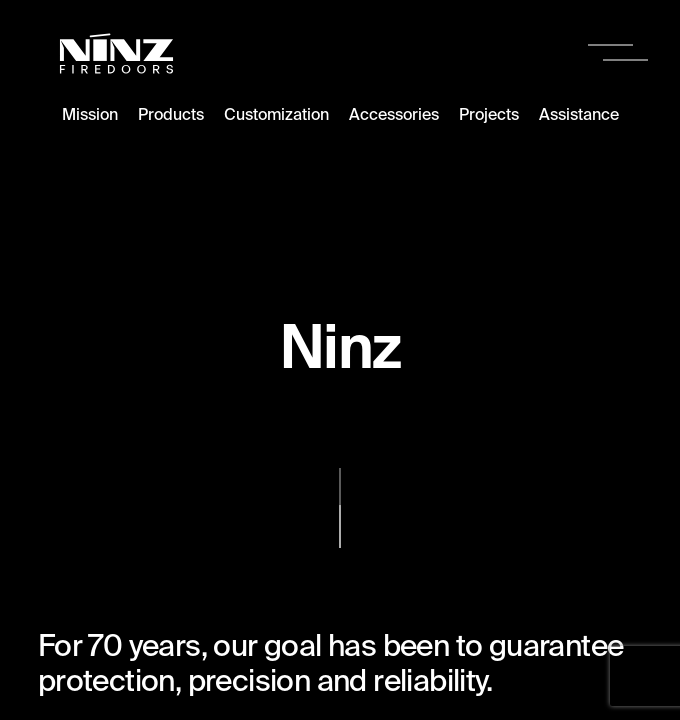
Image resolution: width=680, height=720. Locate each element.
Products (171, 114)
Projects (489, 114)
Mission (90, 114)
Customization (276, 114)
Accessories (394, 114)
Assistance (579, 114)
